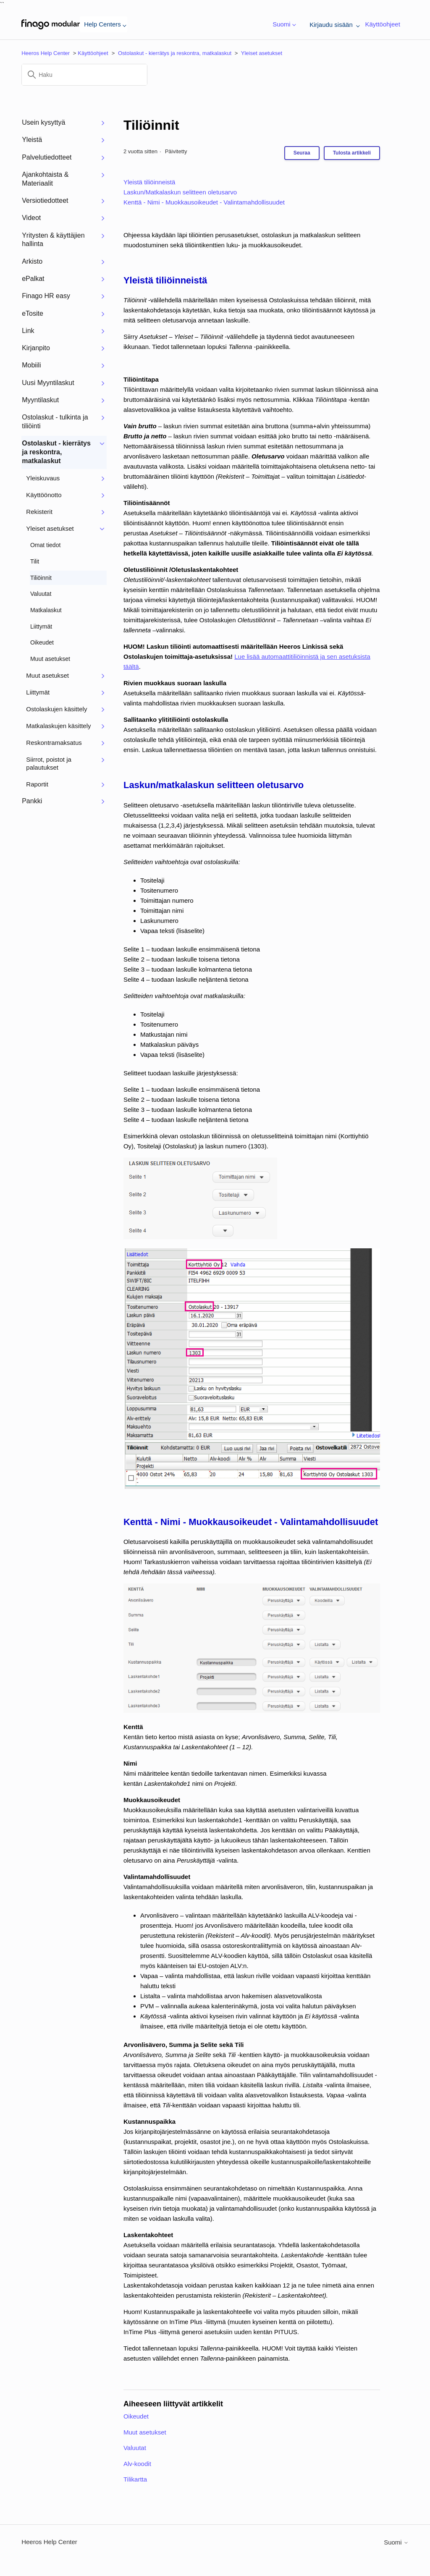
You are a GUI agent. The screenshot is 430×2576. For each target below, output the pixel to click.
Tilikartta (135, 2479)
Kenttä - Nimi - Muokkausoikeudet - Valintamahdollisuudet (204, 202)
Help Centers (103, 24)
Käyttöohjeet (382, 24)
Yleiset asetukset (261, 53)
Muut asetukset (144, 2432)
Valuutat (134, 2447)
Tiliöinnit (151, 125)
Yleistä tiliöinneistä (149, 182)
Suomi (283, 24)
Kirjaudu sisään (333, 24)
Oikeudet (136, 2416)
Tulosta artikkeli (352, 153)
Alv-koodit (137, 2463)
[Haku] (84, 74)
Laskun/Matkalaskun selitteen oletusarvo (180, 192)
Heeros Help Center (45, 53)
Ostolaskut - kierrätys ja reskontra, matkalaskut (174, 53)
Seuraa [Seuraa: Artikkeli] (302, 153)
